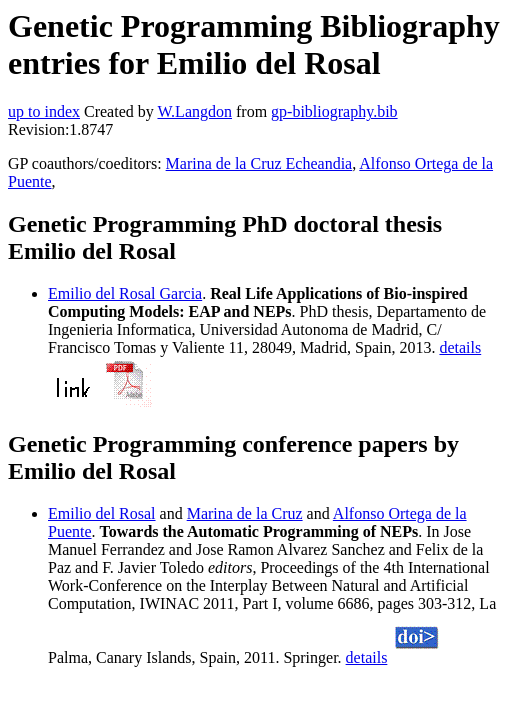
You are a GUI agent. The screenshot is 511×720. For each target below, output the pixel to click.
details (460, 347)
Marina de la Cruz (245, 513)
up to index (44, 111)
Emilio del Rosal (102, 513)
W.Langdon (194, 111)
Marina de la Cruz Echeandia (259, 163)
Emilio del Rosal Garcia (125, 293)
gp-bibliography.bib (334, 111)
